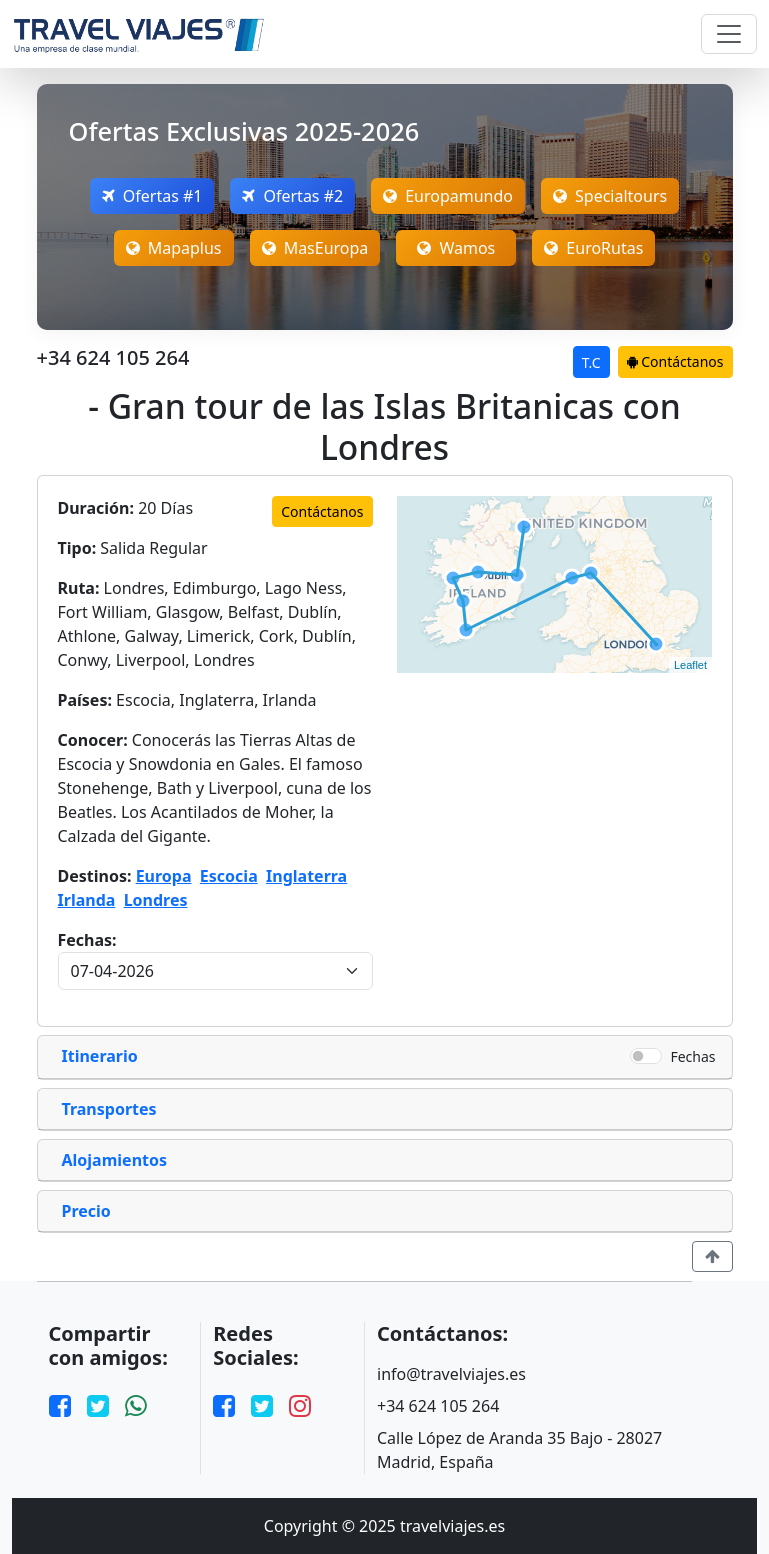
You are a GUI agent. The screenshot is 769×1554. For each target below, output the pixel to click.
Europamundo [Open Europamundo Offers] (448, 196)
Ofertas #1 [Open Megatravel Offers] (152, 196)
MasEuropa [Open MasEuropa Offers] (315, 248)
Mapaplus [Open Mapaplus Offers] (174, 248)
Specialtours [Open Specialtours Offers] (610, 196)
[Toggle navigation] (729, 34)
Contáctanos (675, 361)
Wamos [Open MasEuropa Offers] (456, 248)
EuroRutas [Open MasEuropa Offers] (593, 248)
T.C (591, 362)
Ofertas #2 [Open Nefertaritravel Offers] (292, 196)
